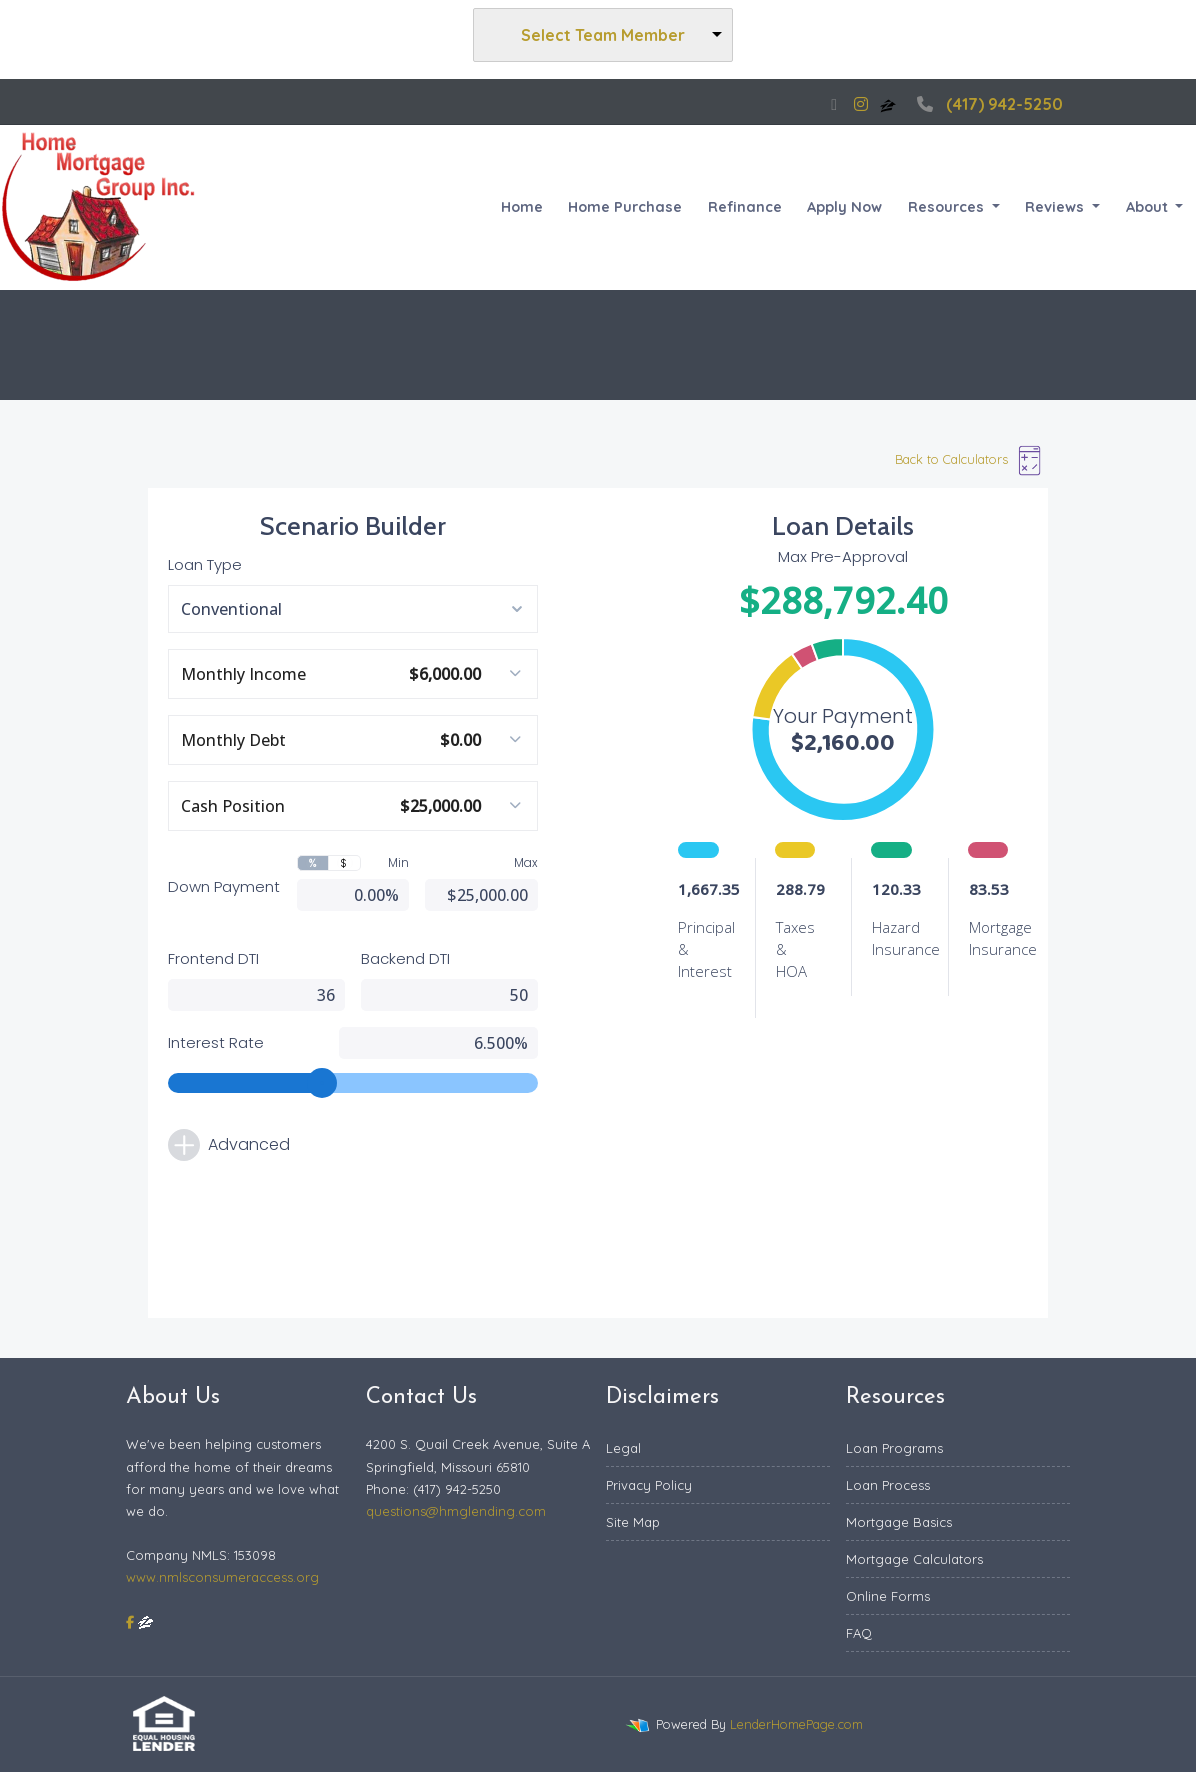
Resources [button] (948, 207)
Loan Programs (894, 1448)
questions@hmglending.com (456, 1511)
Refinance (745, 207)
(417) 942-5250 (987, 104)
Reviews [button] (1056, 207)
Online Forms (888, 1596)
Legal (623, 1448)
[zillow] (890, 104)
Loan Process (888, 1485)
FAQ (859, 1633)
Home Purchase (625, 207)
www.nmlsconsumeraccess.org (222, 1577)
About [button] (1149, 207)
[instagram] (861, 104)
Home (522, 207)
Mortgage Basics (899, 1522)
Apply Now (844, 207)
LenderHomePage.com (796, 1724)
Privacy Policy (649, 1485)
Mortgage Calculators (914, 1559)
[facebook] (834, 104)
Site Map (633, 1522)
